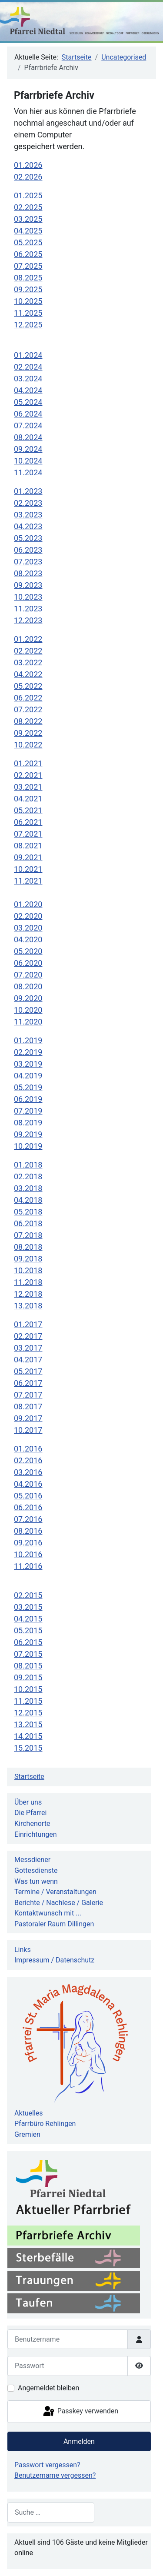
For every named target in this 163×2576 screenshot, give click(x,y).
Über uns (28, 1802)
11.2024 (28, 472)
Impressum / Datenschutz (54, 1960)
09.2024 (28, 449)
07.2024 (28, 425)
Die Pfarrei (30, 1813)
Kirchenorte (32, 1823)
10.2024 (28, 460)
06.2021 (28, 822)
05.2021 (28, 810)
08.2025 (28, 277)
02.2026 (28, 176)
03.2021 (28, 786)
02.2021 (28, 775)
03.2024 (28, 378)
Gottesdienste (35, 1870)
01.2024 (28, 355)
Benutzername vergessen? (55, 2475)
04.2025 (28, 230)
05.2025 (28, 242)
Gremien (27, 2134)
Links (22, 1949)
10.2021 (28, 869)
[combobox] (50, 2512)
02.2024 (28, 366)
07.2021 (28, 833)
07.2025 (28, 265)
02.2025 (28, 207)
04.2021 (28, 798)
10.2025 (28, 301)
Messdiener (32, 1859)
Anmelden (79, 2441)
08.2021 (28, 845)
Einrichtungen (35, 1834)
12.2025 (28, 324)
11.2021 (28, 880)
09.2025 (28, 289)
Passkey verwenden (80, 2411)
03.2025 (28, 219)
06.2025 (28, 254)
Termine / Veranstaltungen (55, 1892)
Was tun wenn (36, 1881)
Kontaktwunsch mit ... (47, 1913)
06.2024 (28, 413)
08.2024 (28, 437)
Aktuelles (28, 2113)
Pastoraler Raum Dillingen (54, 1924)
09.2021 (28, 857)
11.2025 (28, 312)
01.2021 (28, 763)
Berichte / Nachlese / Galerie (58, 1903)
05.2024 (28, 402)
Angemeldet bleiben (48, 2388)
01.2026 (28, 165)
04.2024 (28, 390)
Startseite (29, 1776)
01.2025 (28, 195)
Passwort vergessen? (47, 2465)
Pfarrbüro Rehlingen (45, 2123)
